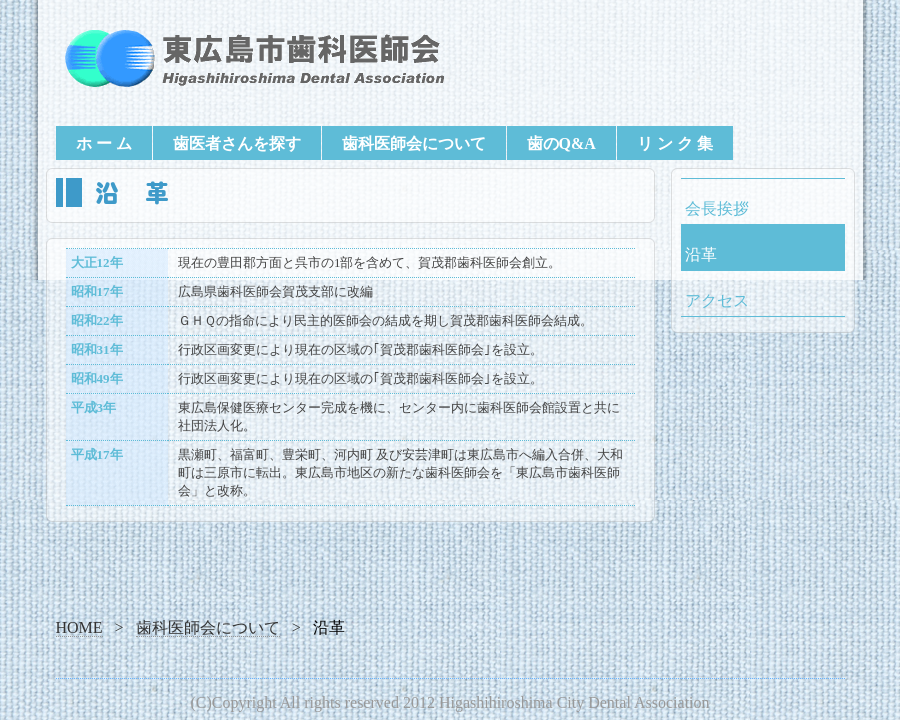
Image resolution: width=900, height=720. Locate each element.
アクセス (717, 300)
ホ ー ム (104, 143)
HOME (79, 627)
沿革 (701, 254)
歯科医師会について (414, 143)
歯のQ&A (561, 143)
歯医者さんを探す (237, 143)
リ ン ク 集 (675, 143)
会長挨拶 (717, 208)
